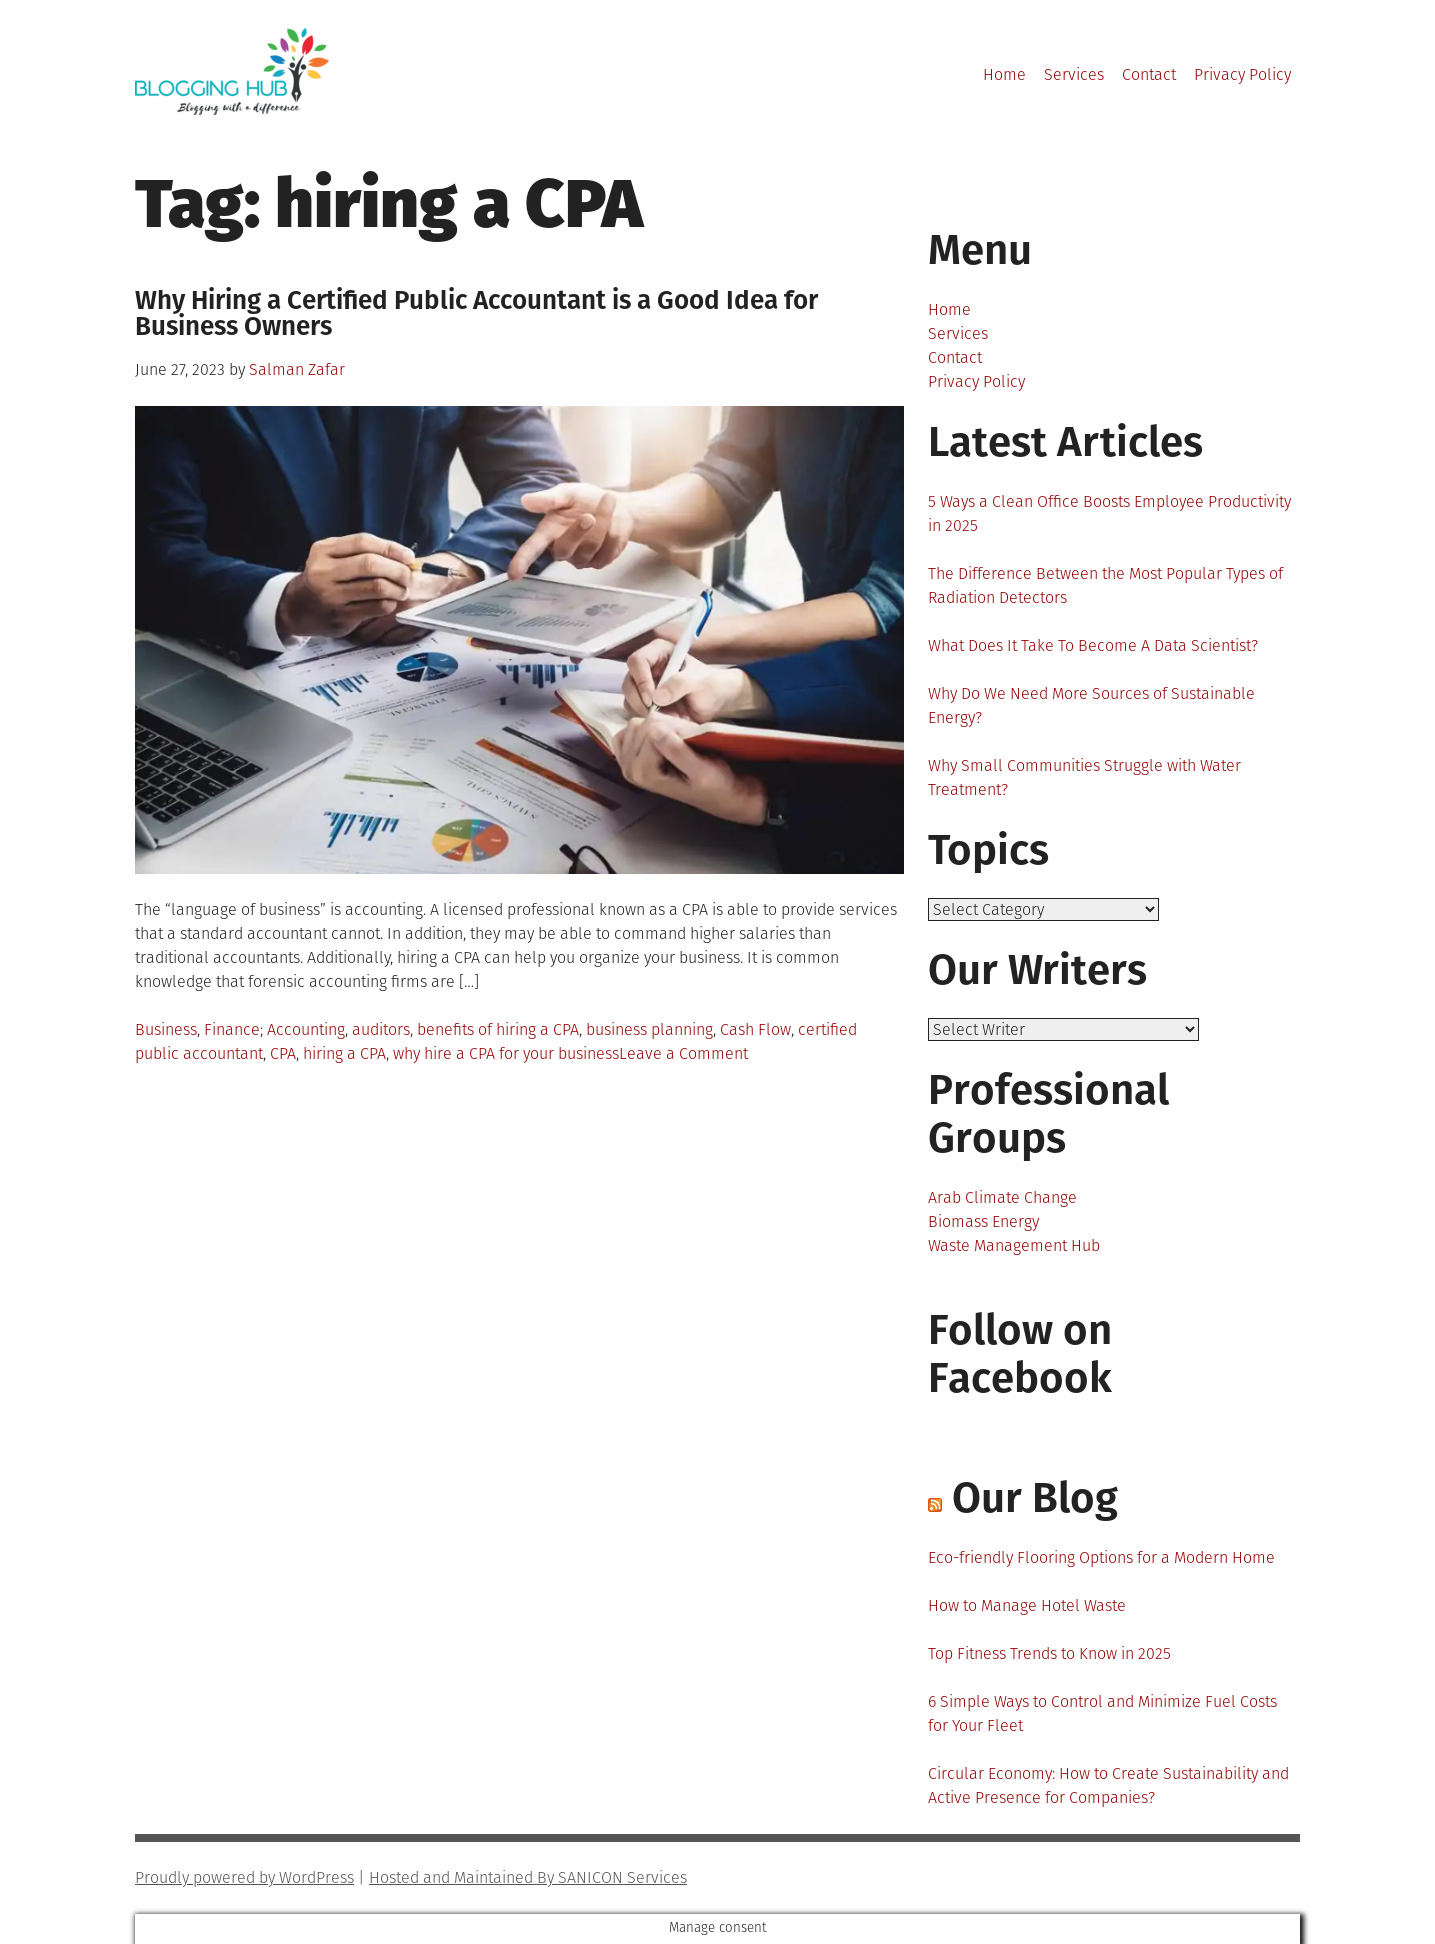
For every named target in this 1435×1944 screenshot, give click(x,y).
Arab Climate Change (1002, 1197)
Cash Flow (755, 1029)
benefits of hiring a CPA (498, 1029)
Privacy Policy (1242, 74)
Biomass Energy (983, 1221)
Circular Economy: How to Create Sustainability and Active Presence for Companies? (1108, 1785)
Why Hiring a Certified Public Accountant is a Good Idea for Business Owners (476, 313)
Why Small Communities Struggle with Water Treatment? (1084, 777)
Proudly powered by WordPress (244, 1877)
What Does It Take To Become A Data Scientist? (1093, 645)
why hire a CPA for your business (506, 1053)
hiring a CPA (344, 1053)
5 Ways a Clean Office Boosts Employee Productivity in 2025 (1109, 513)
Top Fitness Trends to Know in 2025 (1049, 1653)
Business (166, 1029)
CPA (283, 1053)
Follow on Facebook (1020, 1354)
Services (1074, 74)
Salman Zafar (297, 369)
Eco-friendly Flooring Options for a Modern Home (1101, 1557)
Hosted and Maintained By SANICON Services (528, 1877)
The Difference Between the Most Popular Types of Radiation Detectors (1105, 585)
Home (1004, 74)
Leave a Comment (683, 1053)
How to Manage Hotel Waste (1027, 1605)
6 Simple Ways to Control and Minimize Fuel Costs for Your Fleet (1102, 1713)
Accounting (306, 1029)
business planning (649, 1029)
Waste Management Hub (1014, 1245)
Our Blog (1035, 1498)
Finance (232, 1029)
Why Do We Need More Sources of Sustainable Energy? (1091, 705)
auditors (381, 1029)
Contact (1149, 74)
